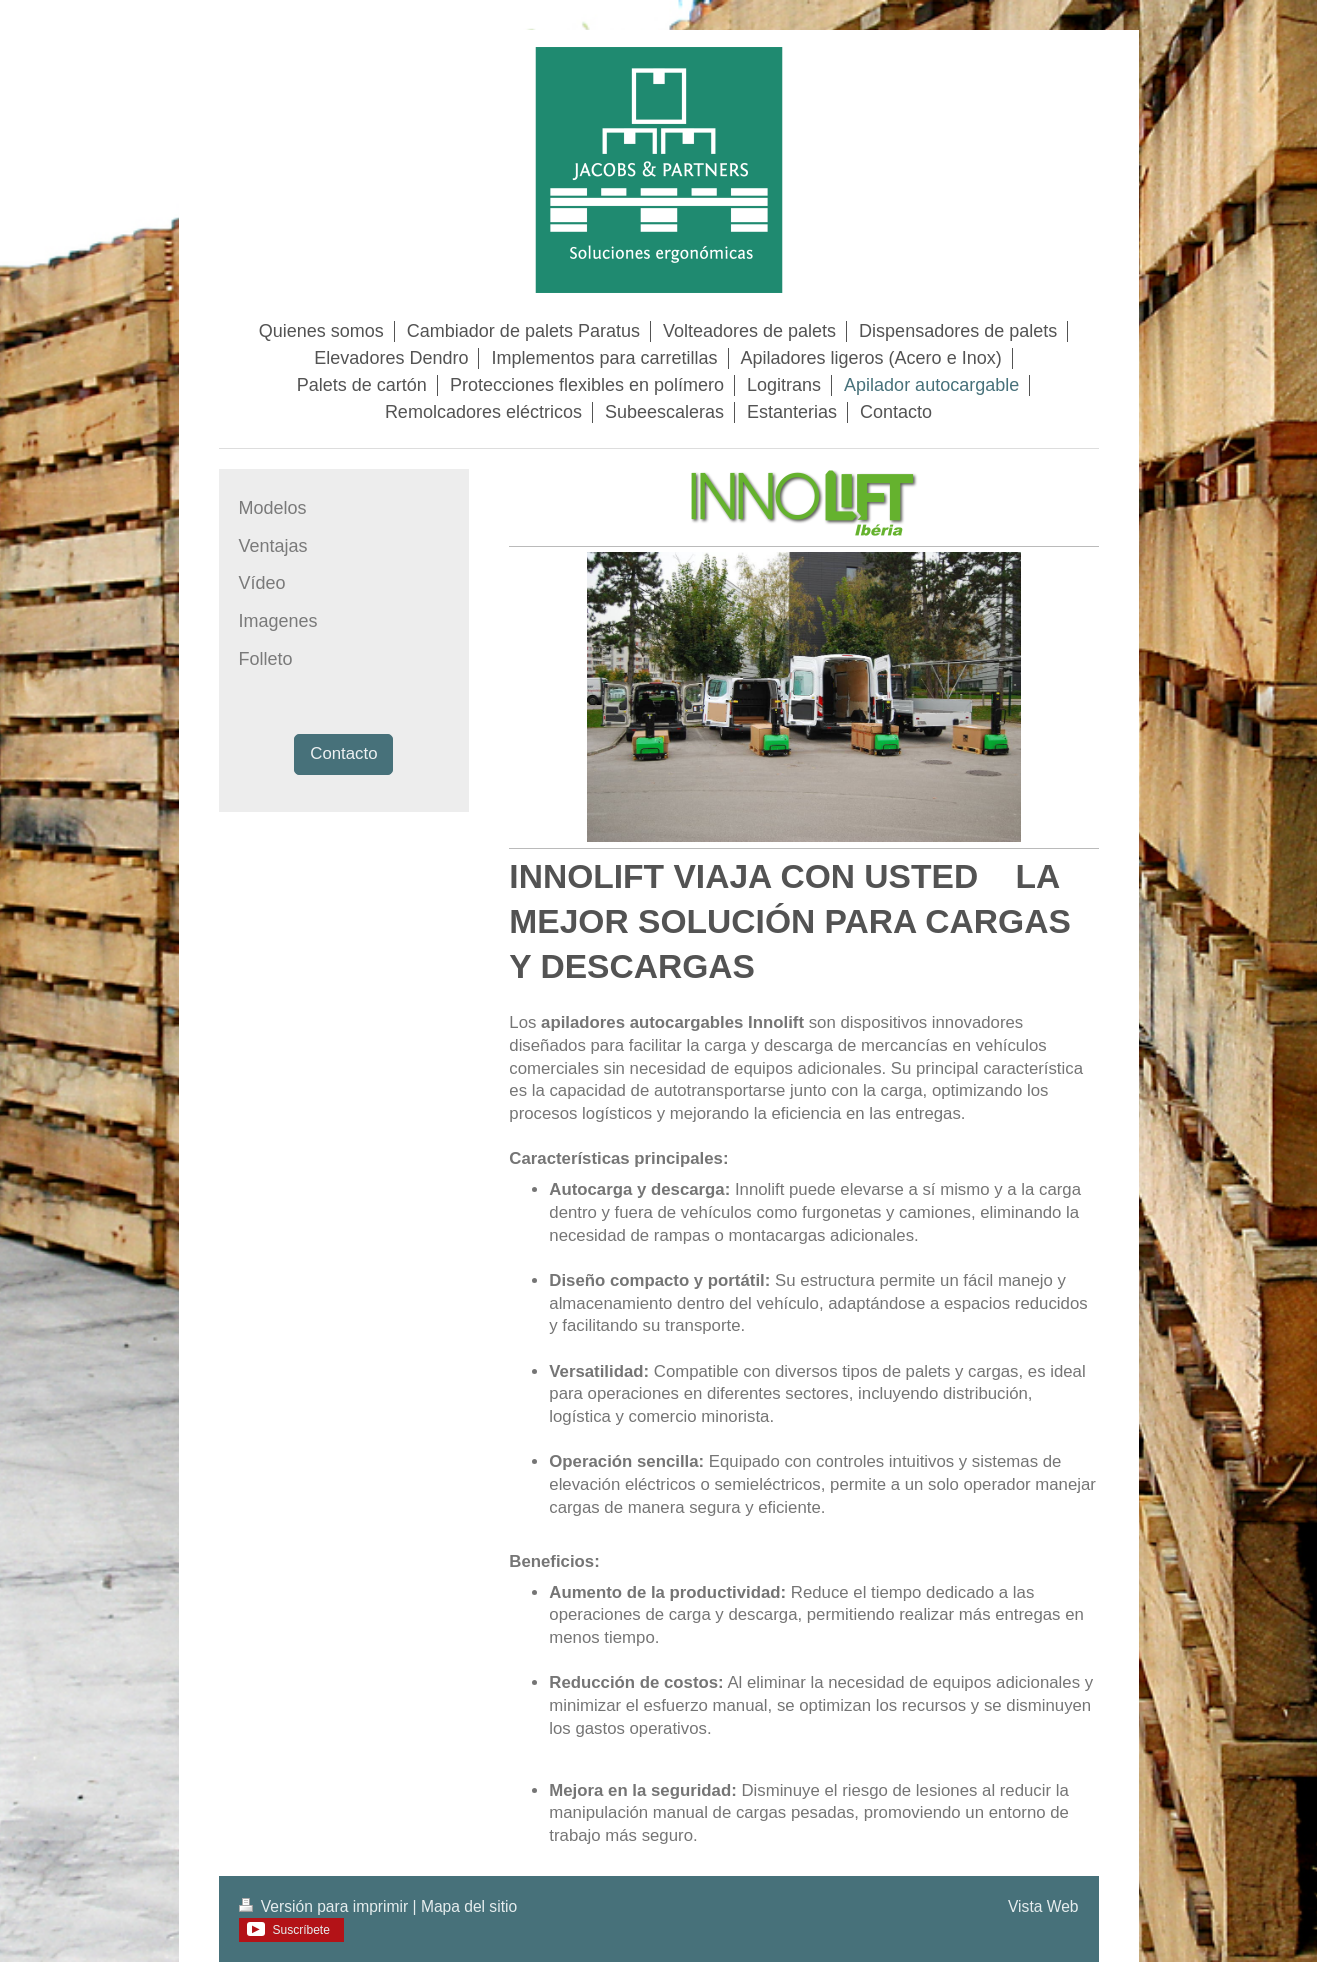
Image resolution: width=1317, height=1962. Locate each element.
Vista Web (1043, 1906)
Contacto (343, 753)
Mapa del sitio (469, 1906)
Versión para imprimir (326, 1906)
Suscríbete (301, 1930)
